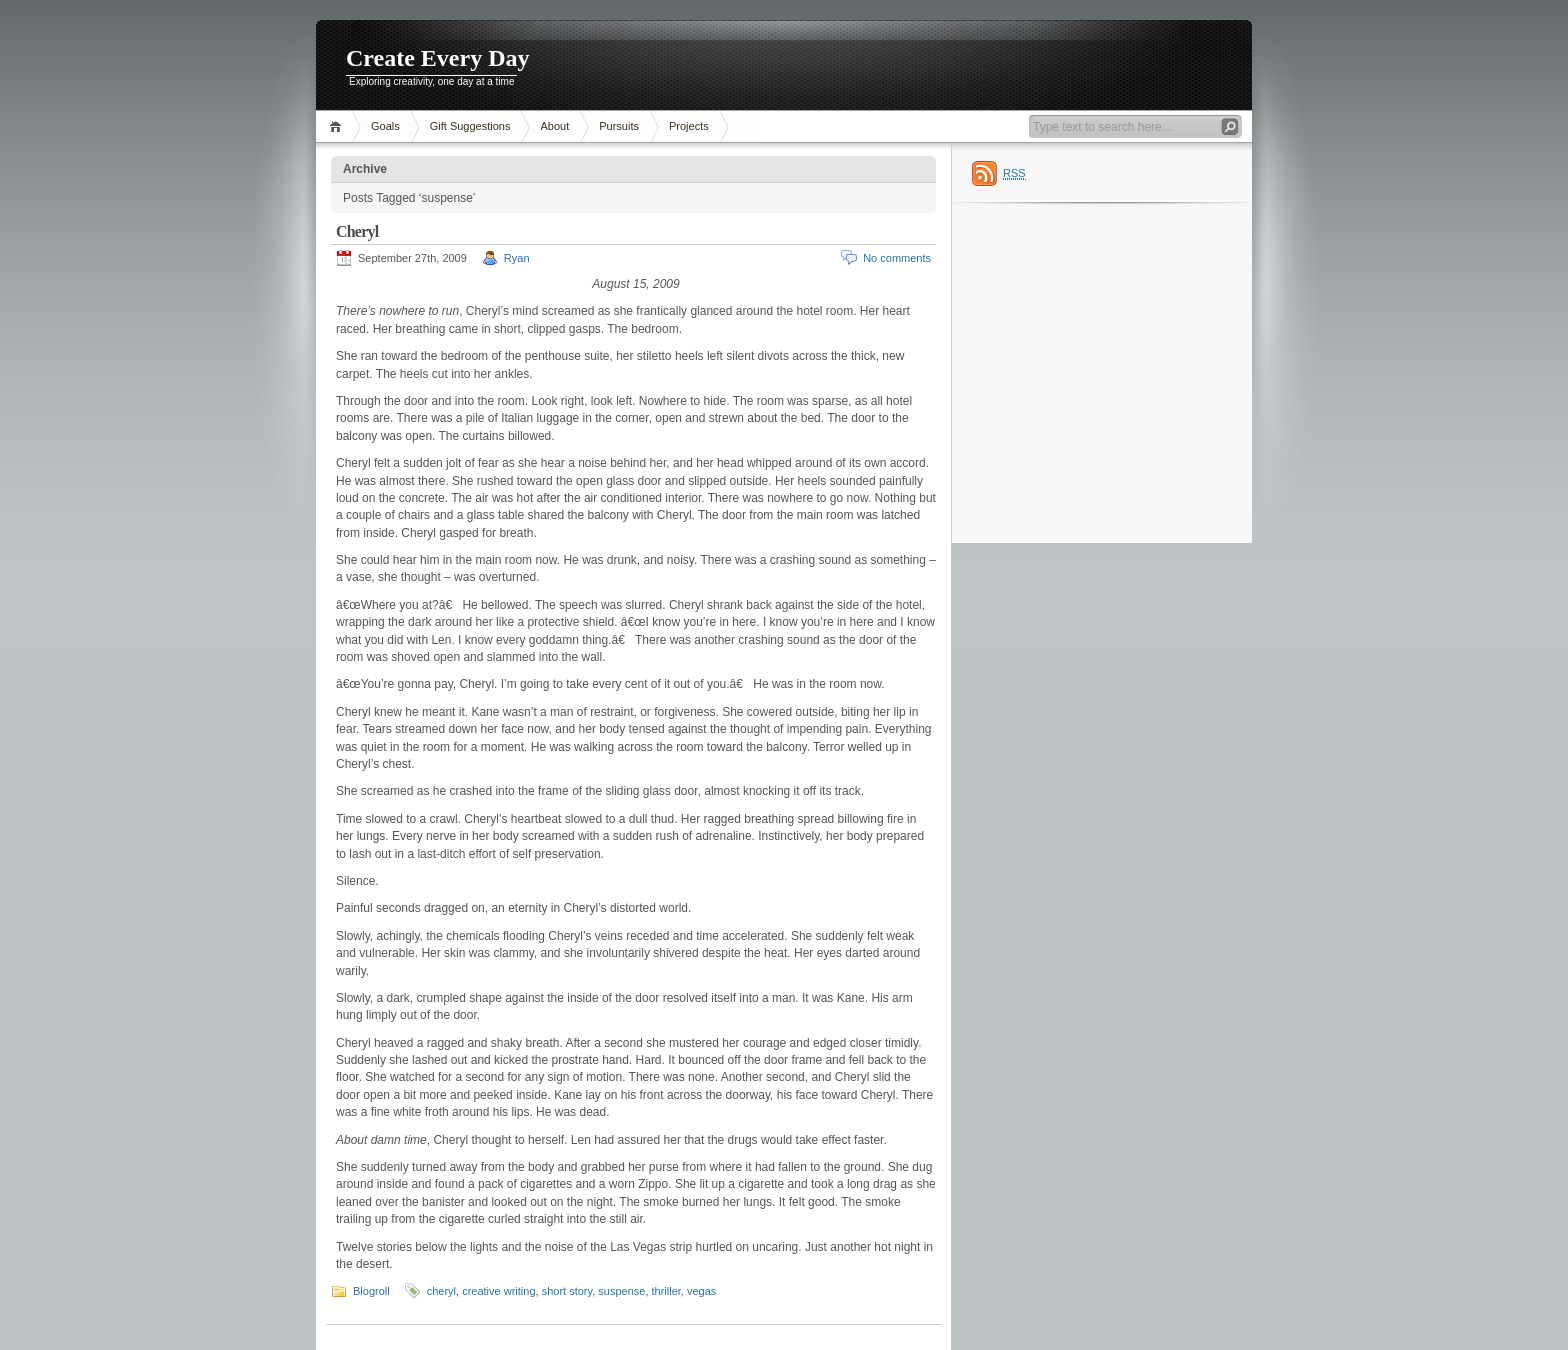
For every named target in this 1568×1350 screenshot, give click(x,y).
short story (567, 1291)
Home (338, 126)
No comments (897, 258)
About (554, 126)
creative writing (498, 1291)
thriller (666, 1291)
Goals (385, 126)
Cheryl (357, 231)
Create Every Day (438, 58)
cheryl (441, 1291)
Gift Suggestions (470, 126)
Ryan (517, 258)
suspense (621, 1291)
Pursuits (619, 126)
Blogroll (371, 1291)
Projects (689, 126)
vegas (701, 1291)
